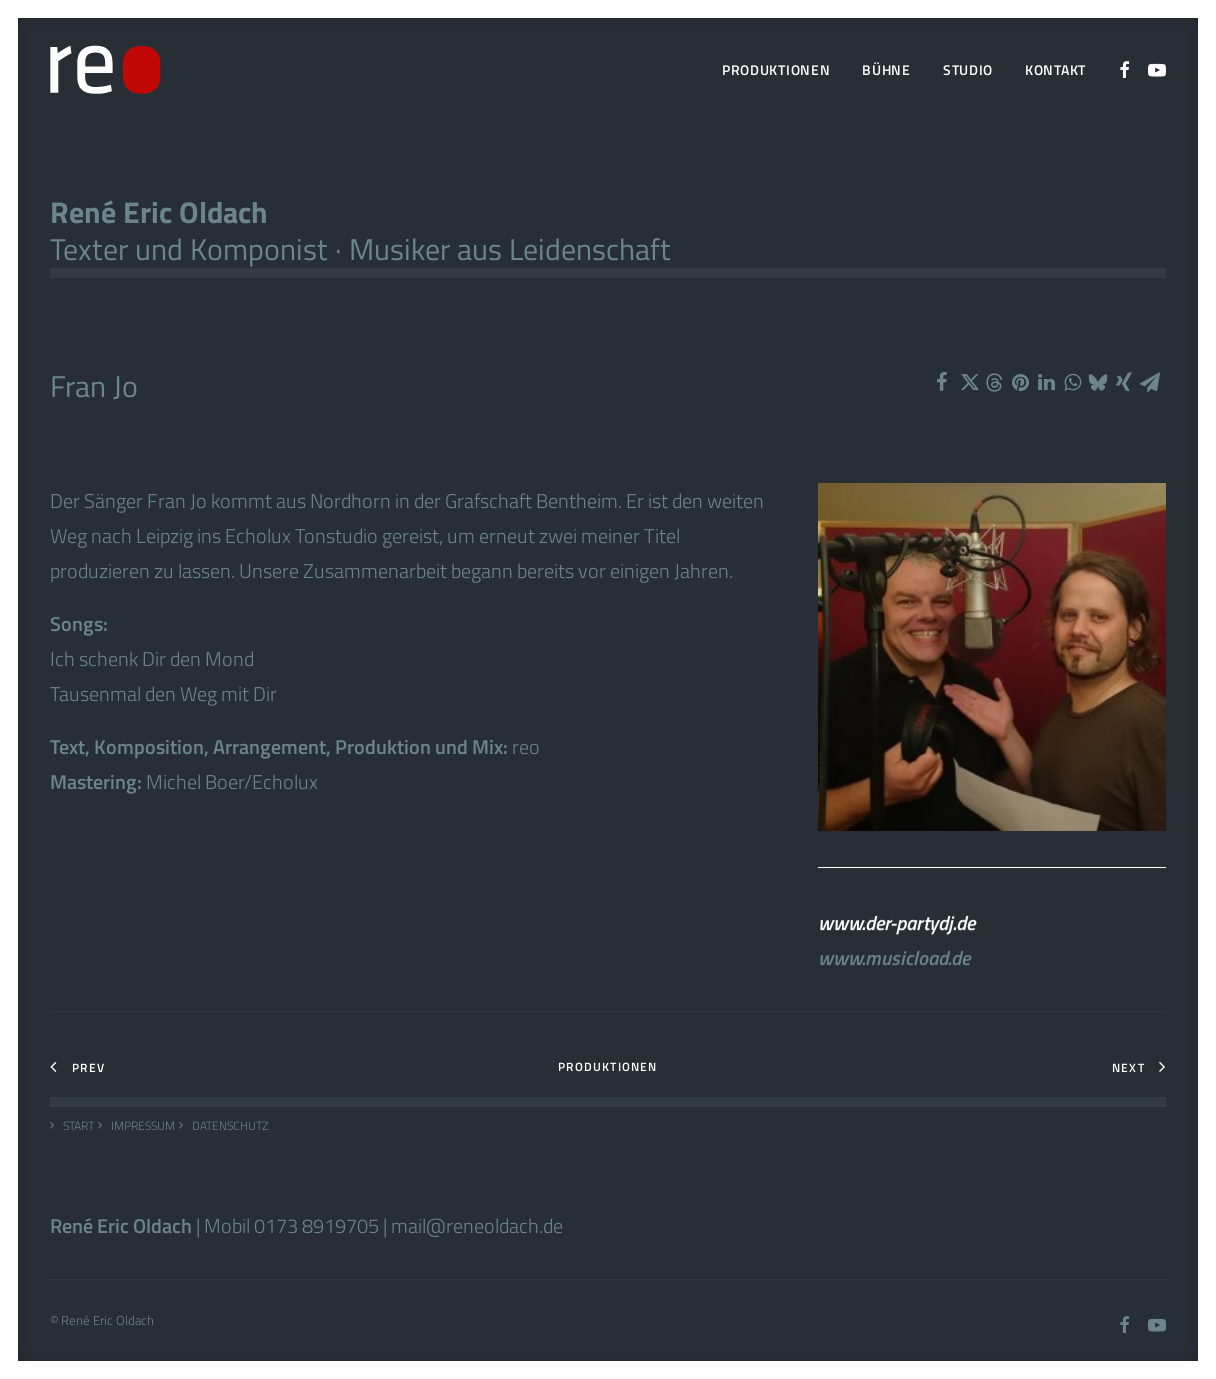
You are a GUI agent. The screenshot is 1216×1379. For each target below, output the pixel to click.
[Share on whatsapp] (1072, 382)
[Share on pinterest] (1020, 382)
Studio (968, 69)
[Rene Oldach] (105, 70)
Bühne (886, 69)
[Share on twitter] (968, 382)
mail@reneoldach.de (477, 1225)
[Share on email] (1150, 382)
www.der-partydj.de (896, 941)
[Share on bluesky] (1098, 382)
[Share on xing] (1124, 382)
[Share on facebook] (942, 382)
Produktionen (776, 69)
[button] (1125, 70)
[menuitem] (776, 70)
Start (78, 1125)
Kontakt (1055, 69)
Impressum (143, 1125)
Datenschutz (230, 1125)
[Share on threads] (994, 383)
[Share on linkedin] (1046, 382)
